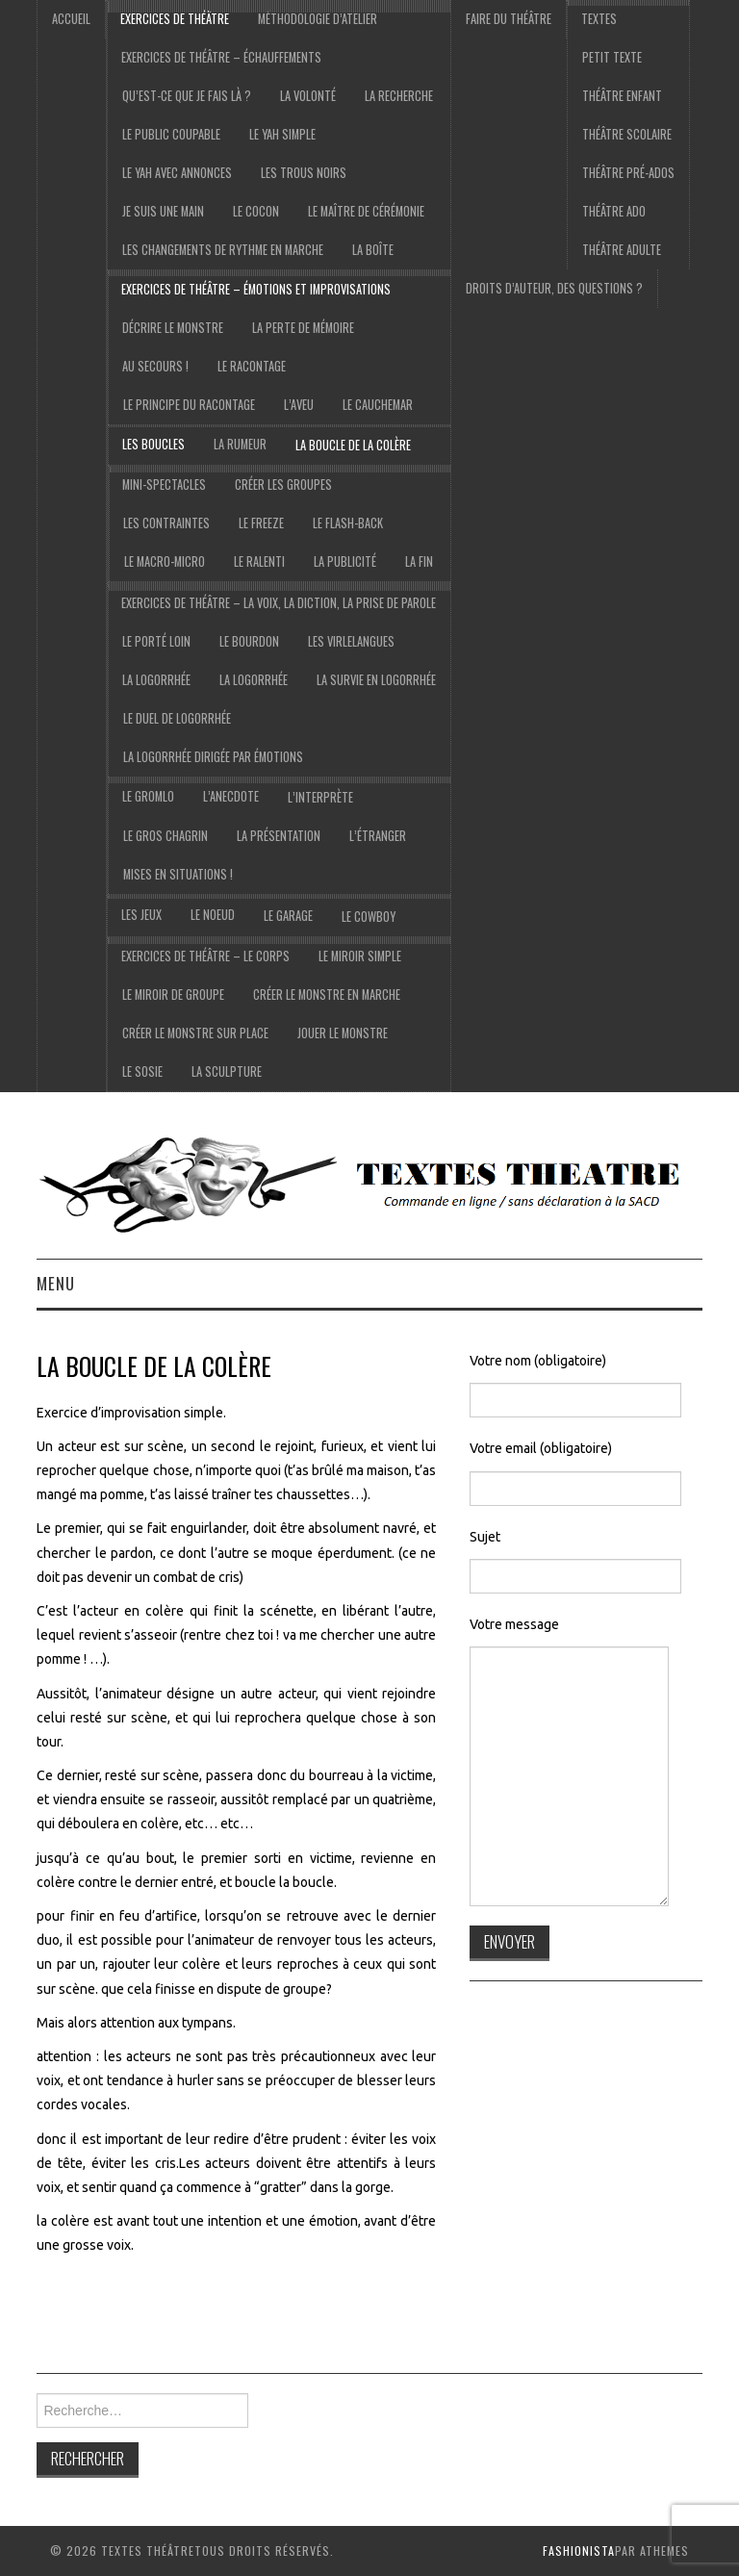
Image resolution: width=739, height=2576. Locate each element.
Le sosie (142, 1071)
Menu (56, 1283)
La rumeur (240, 444)
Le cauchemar (378, 404)
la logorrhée (253, 680)
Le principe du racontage (189, 404)
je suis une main (163, 211)
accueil (71, 19)
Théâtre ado (614, 211)
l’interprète (320, 797)
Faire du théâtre (508, 19)
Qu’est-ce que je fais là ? (186, 96)
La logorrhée (156, 680)
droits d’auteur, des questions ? (554, 288)
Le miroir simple (360, 956)
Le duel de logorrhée (177, 718)
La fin (419, 561)
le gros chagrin (165, 836)
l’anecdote (231, 796)
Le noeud (213, 914)
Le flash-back (348, 523)
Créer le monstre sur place (195, 1033)
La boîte (373, 250)
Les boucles (153, 444)
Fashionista (579, 2550)
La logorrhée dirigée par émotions (213, 757)
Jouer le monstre (342, 1033)
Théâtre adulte (621, 250)
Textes (599, 19)
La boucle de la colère (353, 445)
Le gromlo (148, 796)
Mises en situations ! (178, 874)
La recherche (399, 96)
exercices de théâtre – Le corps (205, 956)
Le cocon (256, 211)
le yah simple (282, 134)
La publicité (345, 561)
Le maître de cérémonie (366, 211)
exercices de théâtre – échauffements (221, 57)
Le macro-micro (164, 561)
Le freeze (261, 523)
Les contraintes (166, 523)
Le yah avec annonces (177, 173)
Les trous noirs (303, 173)
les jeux (141, 914)
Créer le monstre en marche (326, 994)
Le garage (288, 915)
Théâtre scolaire (627, 134)
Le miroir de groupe (173, 994)
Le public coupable (171, 134)
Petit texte (612, 57)
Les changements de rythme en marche (222, 250)
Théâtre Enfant (622, 96)
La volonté (308, 96)
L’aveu (299, 404)
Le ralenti (259, 561)
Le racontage (251, 366)
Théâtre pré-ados (628, 173)
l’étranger (377, 836)
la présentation (278, 836)
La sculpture (226, 1071)
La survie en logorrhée (376, 680)
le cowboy (368, 916)
